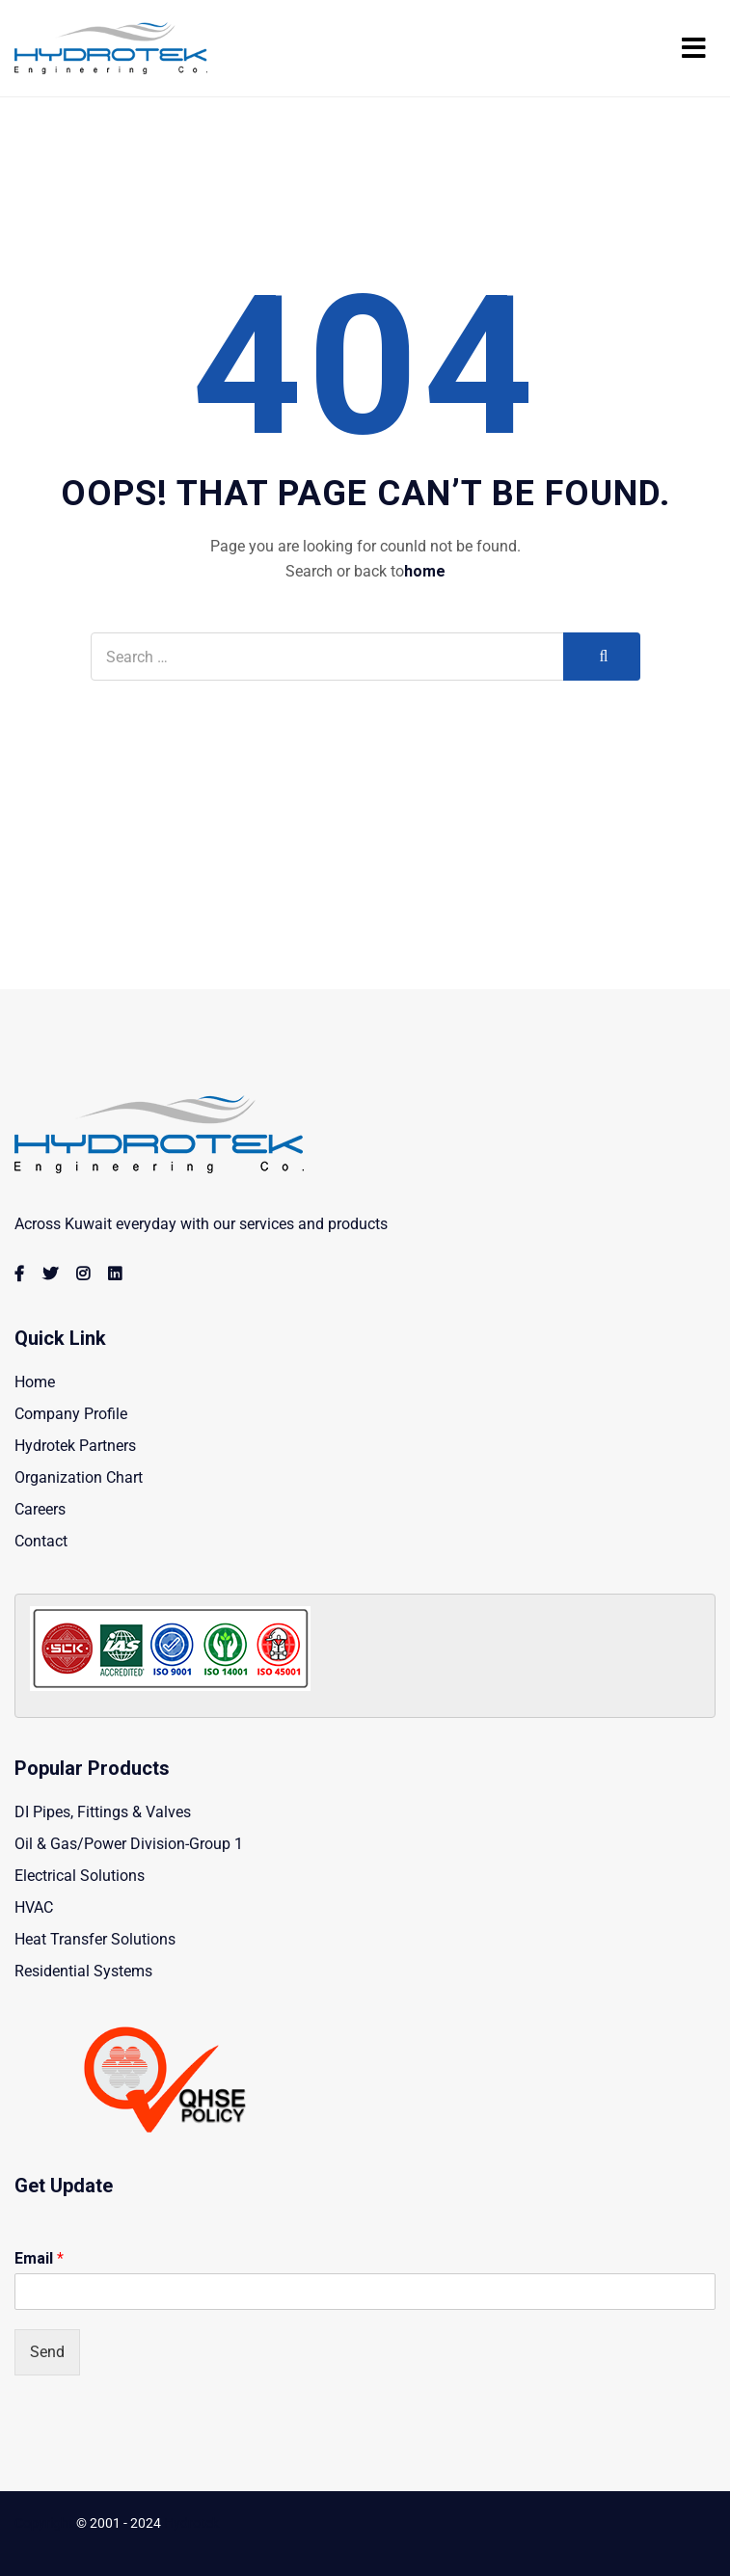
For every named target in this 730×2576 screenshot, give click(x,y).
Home (34, 1382)
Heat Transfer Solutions (95, 1939)
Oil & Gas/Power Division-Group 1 (128, 1844)
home (425, 571)
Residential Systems (83, 1971)
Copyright (43, 2523)
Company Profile (70, 1414)
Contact (41, 1541)
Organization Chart (78, 1477)
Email (39, 2258)
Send (47, 2352)
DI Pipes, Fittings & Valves (102, 1812)
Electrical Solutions (79, 1875)
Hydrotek (191, 2523)
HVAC (33, 1907)
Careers (40, 1509)
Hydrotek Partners (75, 1445)
